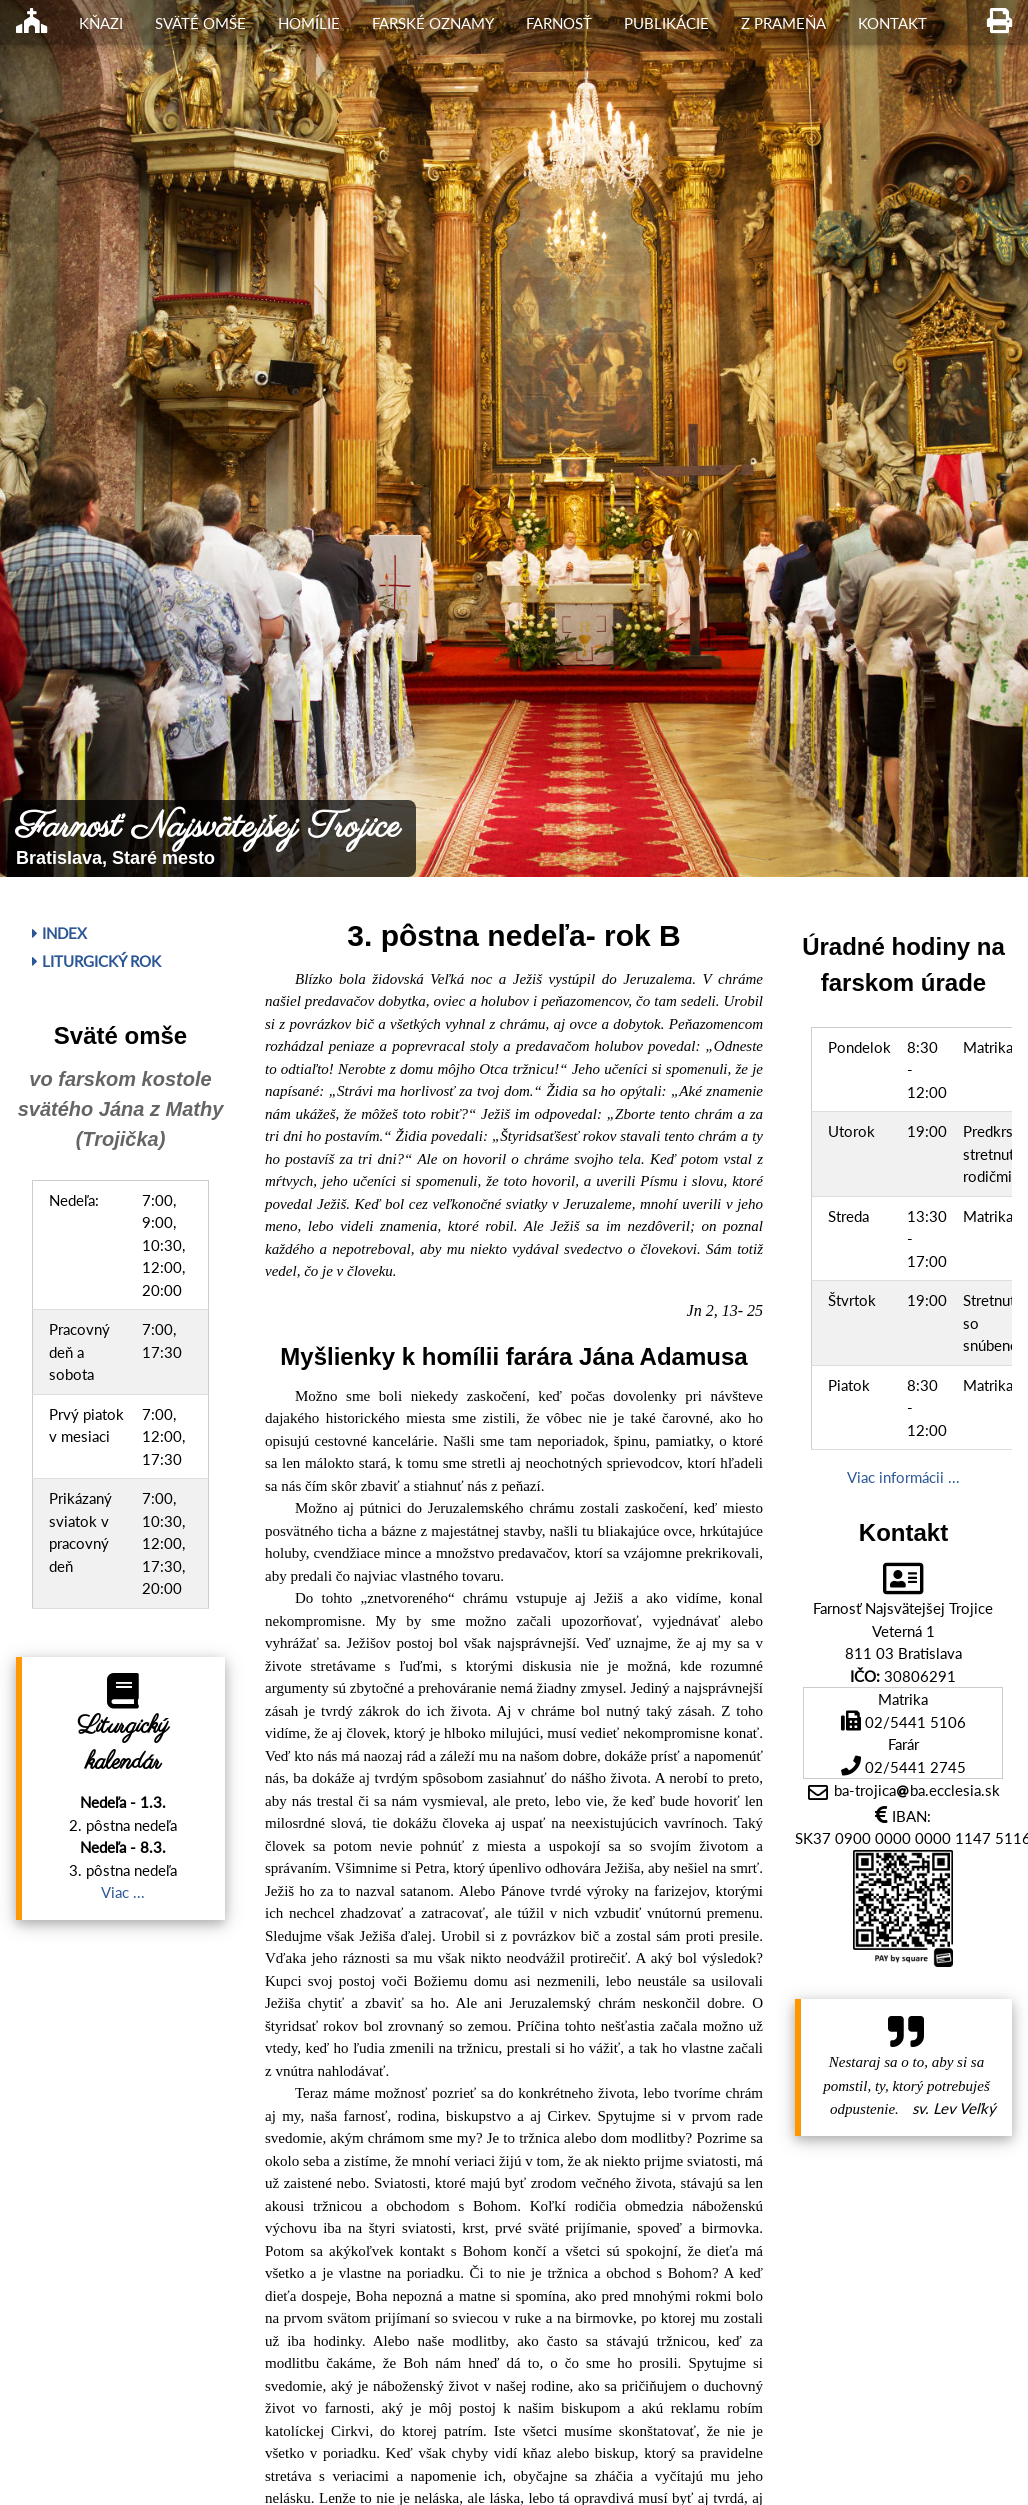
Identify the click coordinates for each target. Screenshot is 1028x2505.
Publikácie (666, 23)
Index (59, 933)
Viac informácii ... (903, 1477)
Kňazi (101, 23)
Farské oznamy (433, 23)
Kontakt (892, 23)
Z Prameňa (783, 23)
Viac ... (123, 1892)
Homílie (309, 23)
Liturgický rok (96, 961)
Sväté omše (200, 23)
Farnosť (559, 23)
